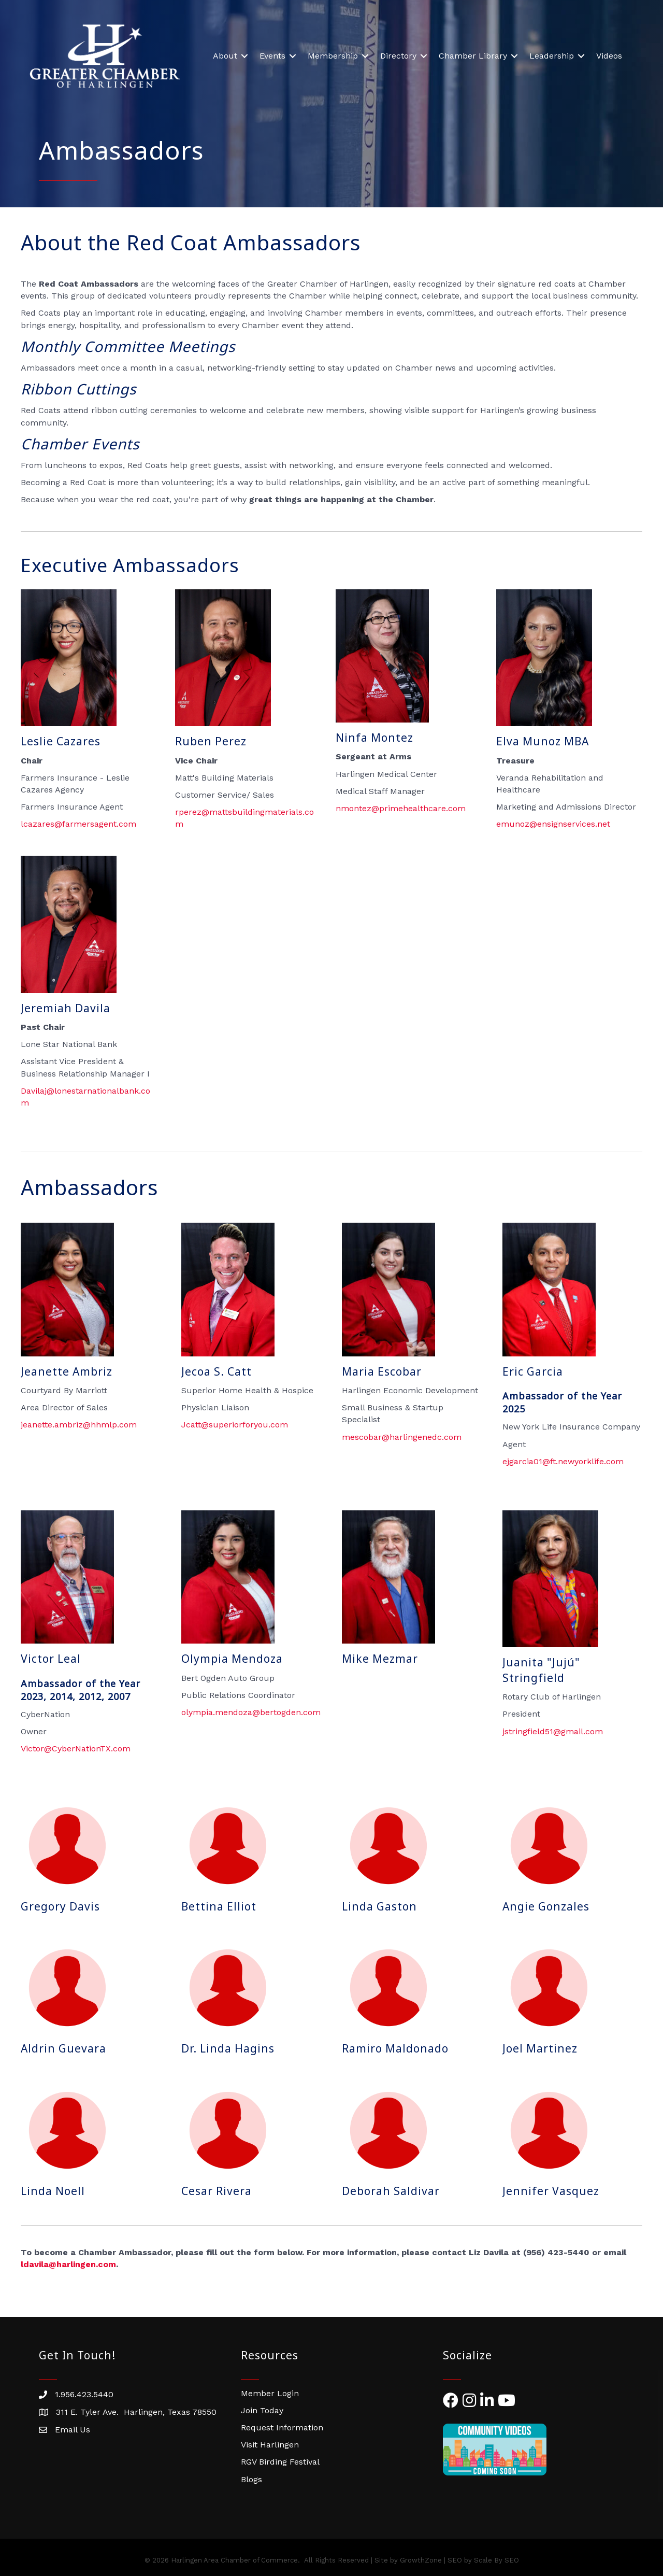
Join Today (262, 2410)
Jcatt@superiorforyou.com (234, 1424)
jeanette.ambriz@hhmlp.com (79, 1424)
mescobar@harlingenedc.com (402, 1437)
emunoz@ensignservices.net (553, 824)
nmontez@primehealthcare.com (401, 808)
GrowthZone (421, 2560)
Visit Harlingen (270, 2445)
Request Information (282, 2427)
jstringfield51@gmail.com (552, 1731)
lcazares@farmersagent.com (78, 824)
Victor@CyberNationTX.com (76, 1748)
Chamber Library (473, 56)
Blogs (251, 2479)
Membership (333, 56)
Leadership (551, 56)
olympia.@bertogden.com (251, 1712)
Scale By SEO (496, 2560)
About (225, 56)
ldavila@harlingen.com (68, 2264)
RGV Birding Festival (280, 2462)
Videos (609, 56)
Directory (398, 56)
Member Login (270, 2393)
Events (272, 56)
